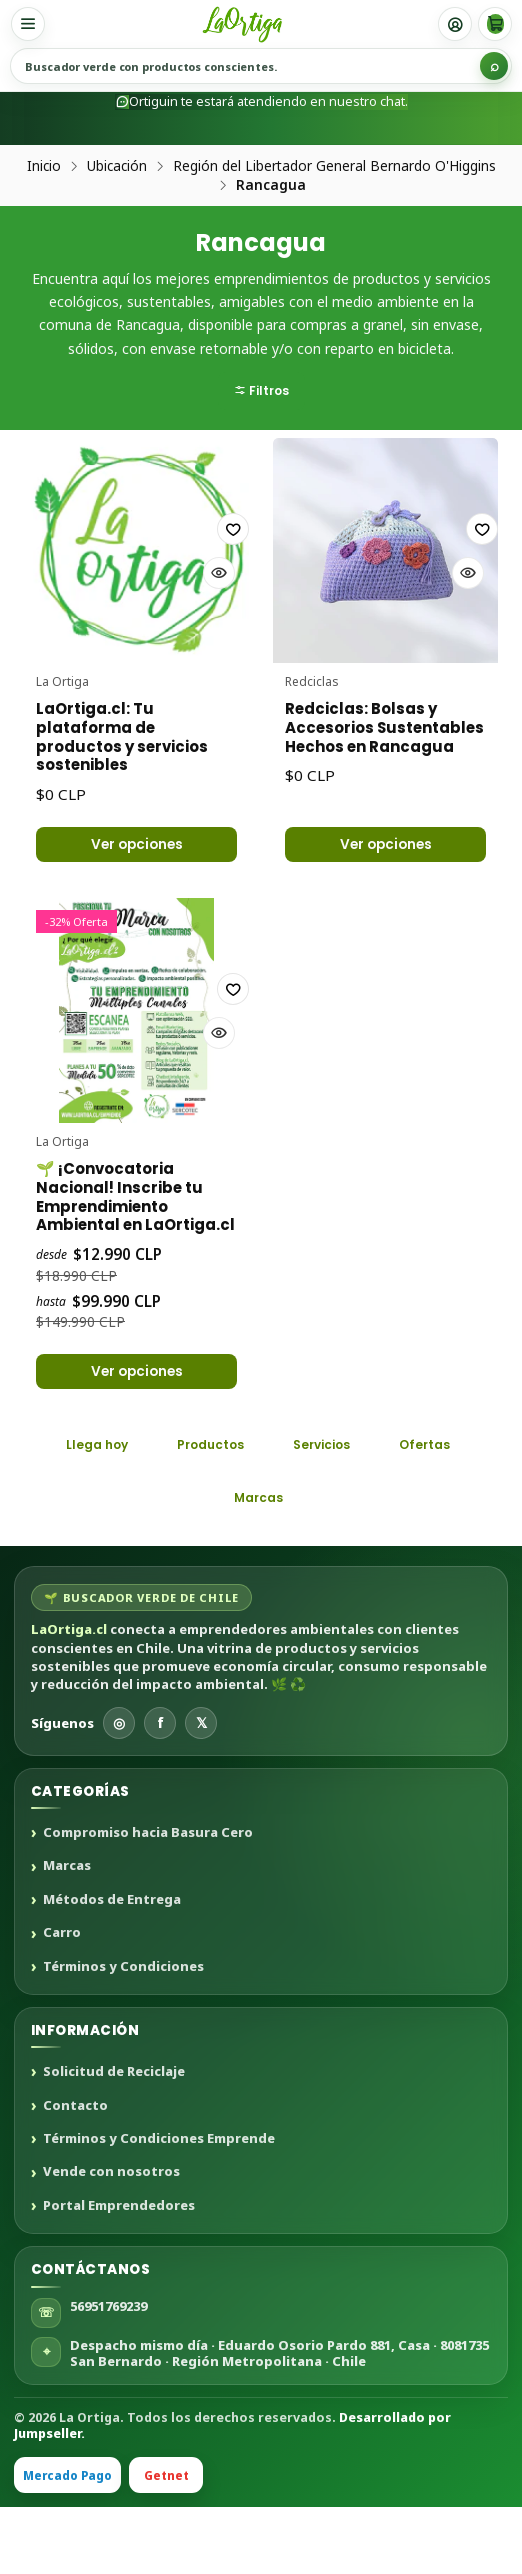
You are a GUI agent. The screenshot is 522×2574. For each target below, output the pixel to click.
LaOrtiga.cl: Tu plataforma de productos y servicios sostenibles (136, 731)
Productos (210, 1511)
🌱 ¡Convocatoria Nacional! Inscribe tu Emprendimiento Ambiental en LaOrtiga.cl (132, 1231)
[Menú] (28, 24)
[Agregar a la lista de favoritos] (203, 557)
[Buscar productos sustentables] (261, 66)
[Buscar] (494, 66)
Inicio (44, 166)
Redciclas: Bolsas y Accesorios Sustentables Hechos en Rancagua (384, 731)
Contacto (75, 2172)
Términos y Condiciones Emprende (159, 2205)
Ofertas (424, 1511)
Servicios (321, 1511)
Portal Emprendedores (119, 2272)
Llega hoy (97, 1511)
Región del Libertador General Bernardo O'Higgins (334, 166)
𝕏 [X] (201, 1788)
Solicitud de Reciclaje (114, 2139)
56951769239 (108, 2372)
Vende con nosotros (111, 2239)
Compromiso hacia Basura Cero (148, 1900)
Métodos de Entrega (112, 1966)
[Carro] (495, 24)
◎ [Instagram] (119, 1788)
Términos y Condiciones (123, 2033)
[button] (261, 313)
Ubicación (117, 166)
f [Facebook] (160, 1788)
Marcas (258, 1564)
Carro (62, 2000)
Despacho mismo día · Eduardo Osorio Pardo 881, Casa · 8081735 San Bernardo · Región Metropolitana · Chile (279, 2419)
